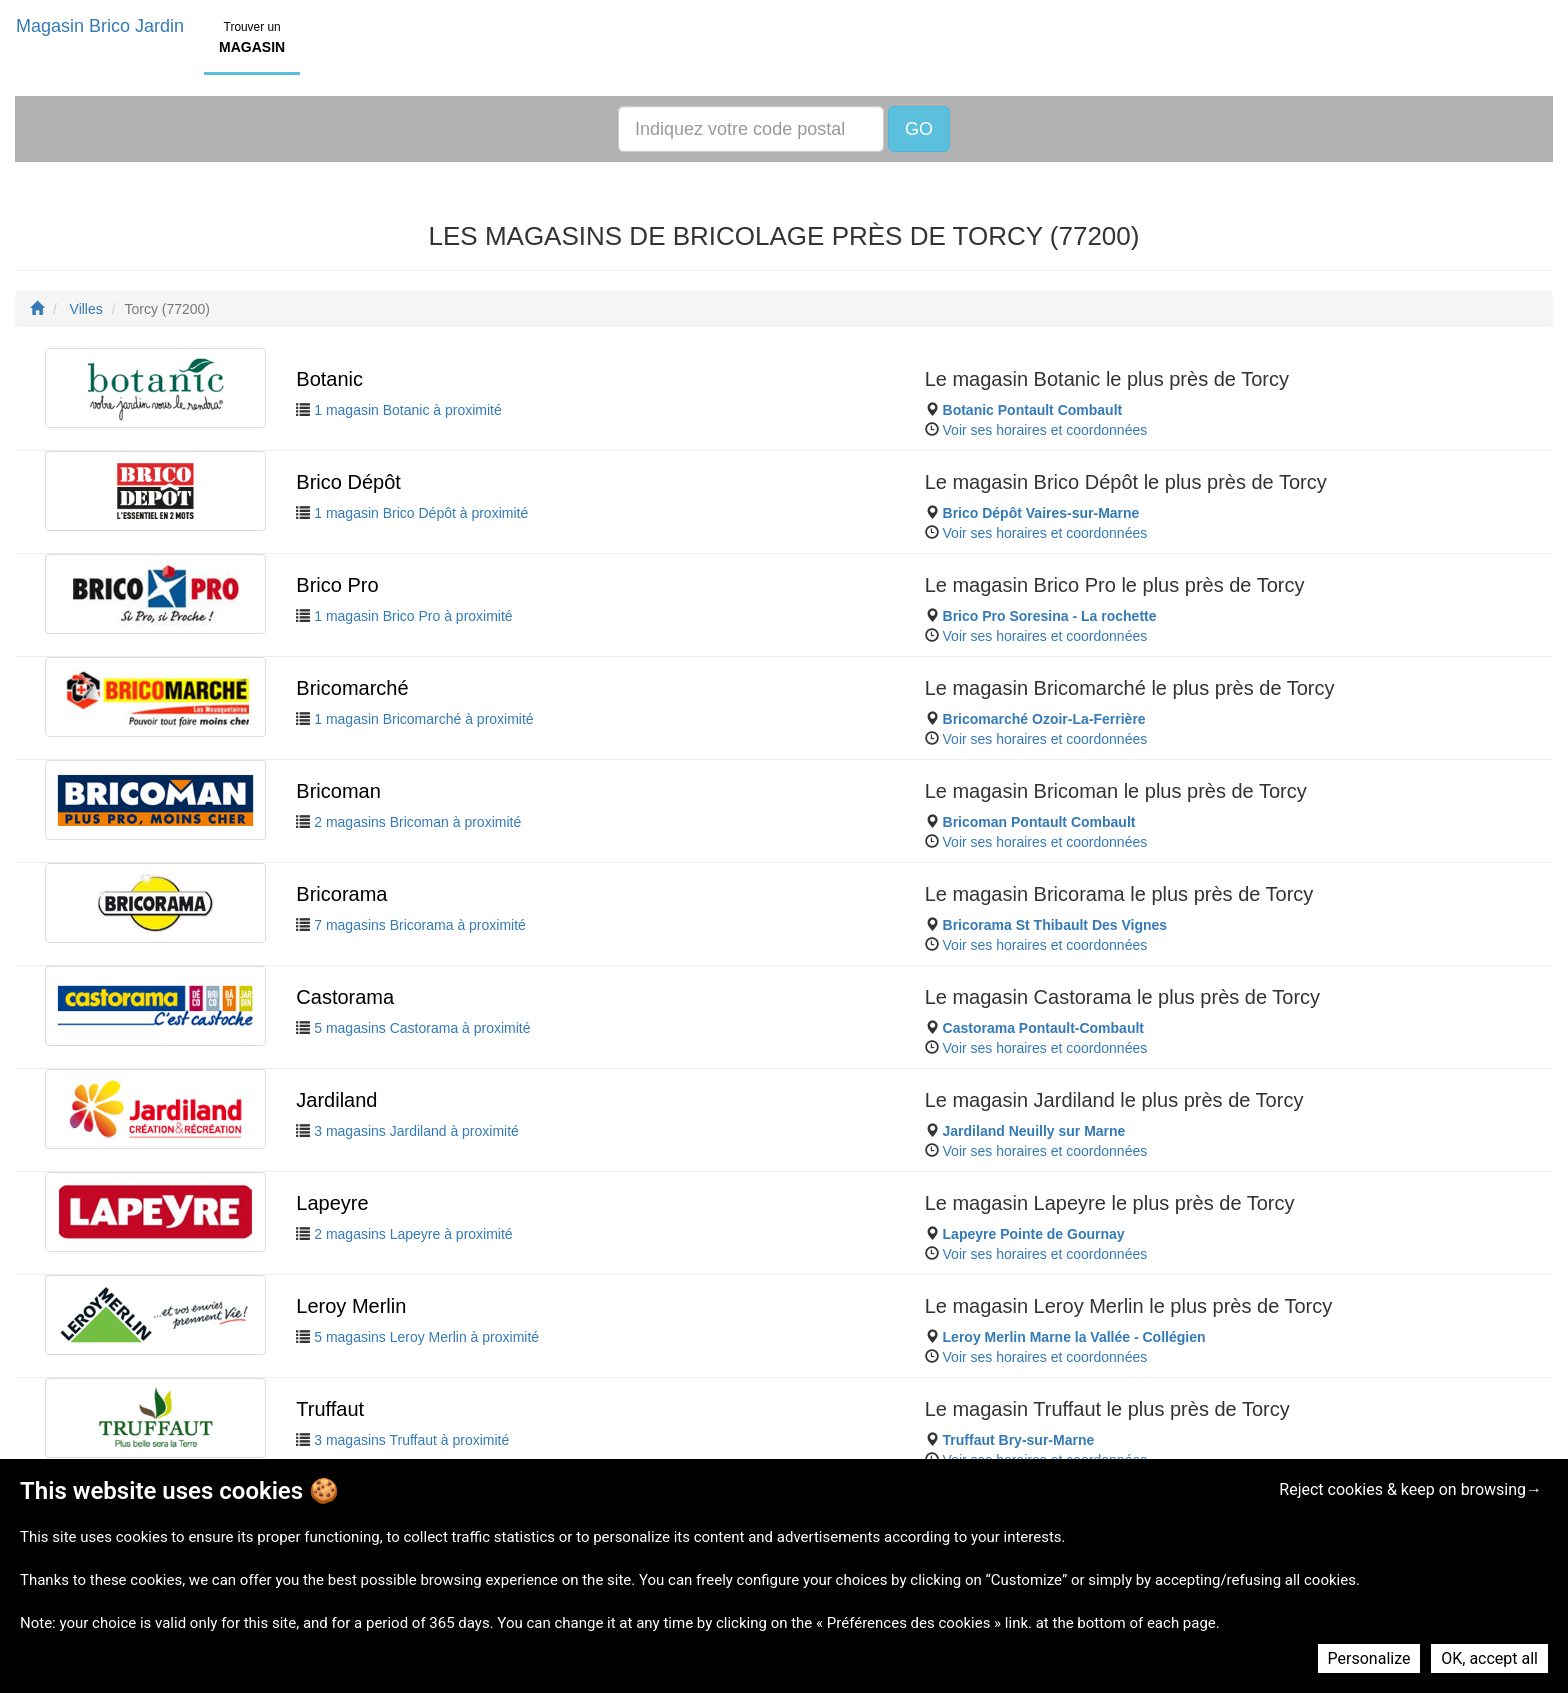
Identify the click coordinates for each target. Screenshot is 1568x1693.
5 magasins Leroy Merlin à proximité (426, 1337)
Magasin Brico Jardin (100, 26)
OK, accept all (1489, 1658)
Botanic (329, 379)
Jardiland (336, 1100)
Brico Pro (337, 585)
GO (919, 129)
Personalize (1369, 1658)
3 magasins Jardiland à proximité (416, 1131)
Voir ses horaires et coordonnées (1045, 430)
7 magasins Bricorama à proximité (420, 925)
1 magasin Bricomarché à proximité (423, 719)
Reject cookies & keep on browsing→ (1410, 1489)
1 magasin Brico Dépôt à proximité (421, 513)
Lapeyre (332, 1203)
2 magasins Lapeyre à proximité (413, 1234)
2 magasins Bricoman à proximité (417, 822)
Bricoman (338, 791)
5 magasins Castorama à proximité (422, 1028)
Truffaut (330, 1409)
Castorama (345, 997)
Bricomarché (352, 688)
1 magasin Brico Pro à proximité (413, 616)
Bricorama (341, 894)
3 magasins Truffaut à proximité (411, 1440)
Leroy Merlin (351, 1306)
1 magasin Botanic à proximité (408, 410)
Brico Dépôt (348, 482)
